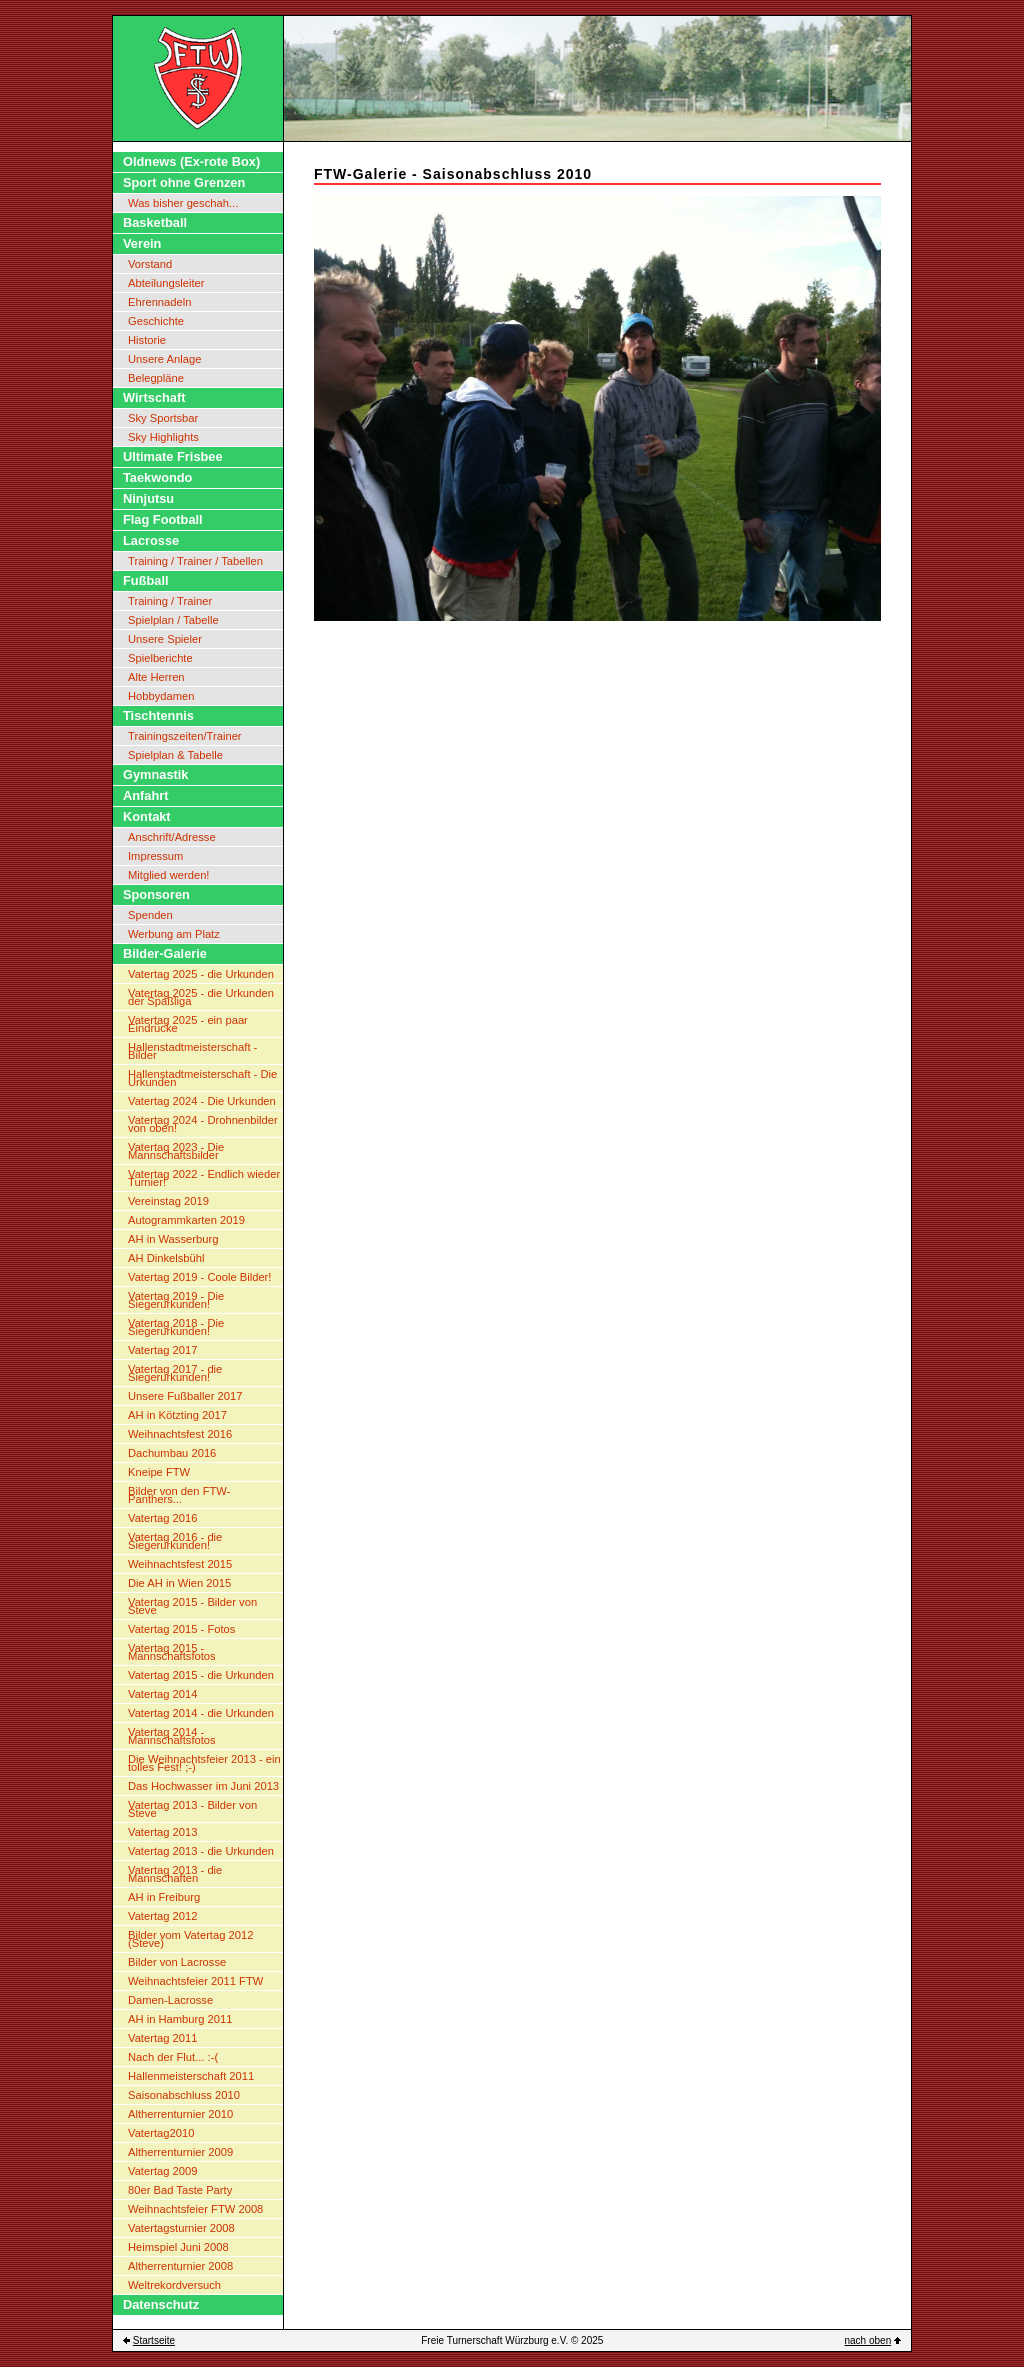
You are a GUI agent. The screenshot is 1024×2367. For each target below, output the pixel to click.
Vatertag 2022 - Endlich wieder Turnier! (204, 1178)
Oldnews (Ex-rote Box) (191, 161)
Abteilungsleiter (166, 283)
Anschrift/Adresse (172, 837)
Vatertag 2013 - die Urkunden (201, 1851)
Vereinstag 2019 (168, 1201)
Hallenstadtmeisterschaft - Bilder (192, 1051)
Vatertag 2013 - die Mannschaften (175, 1874)
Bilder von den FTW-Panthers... (179, 1495)
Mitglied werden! (168, 875)
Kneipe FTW (159, 1472)
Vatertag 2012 (162, 1916)
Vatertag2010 (161, 2133)
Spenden (150, 915)
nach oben (868, 2340)
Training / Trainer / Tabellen (195, 561)
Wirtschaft (154, 397)
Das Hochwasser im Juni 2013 (203, 1786)
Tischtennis (158, 715)
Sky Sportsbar (163, 418)
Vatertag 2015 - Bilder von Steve (192, 1606)
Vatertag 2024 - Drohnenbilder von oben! (203, 1124)
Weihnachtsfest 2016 (180, 1434)
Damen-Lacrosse (170, 2000)
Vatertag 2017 (162, 1350)
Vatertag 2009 (162, 2171)
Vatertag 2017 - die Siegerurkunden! (175, 1373)
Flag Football (163, 519)
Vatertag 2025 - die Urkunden (201, 974)
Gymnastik (155, 774)
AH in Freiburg (164, 1897)
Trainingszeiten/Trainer (185, 736)
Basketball (155, 222)
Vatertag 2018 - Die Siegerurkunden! (176, 1327)
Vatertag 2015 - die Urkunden (201, 1675)
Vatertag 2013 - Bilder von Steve (192, 1809)
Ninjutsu (148, 498)
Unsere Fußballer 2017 (185, 1396)
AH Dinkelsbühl (166, 1258)
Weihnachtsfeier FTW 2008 (195, 2209)
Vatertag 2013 (162, 1832)
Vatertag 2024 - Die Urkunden (202, 1101)
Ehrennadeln (159, 302)
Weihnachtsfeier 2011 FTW (195, 1981)
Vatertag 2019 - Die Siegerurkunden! (176, 1300)
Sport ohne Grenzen (184, 182)
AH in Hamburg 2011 (180, 2019)
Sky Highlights (163, 437)
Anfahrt (146, 795)
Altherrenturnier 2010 (180, 2114)
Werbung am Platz (174, 934)
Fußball (146, 580)
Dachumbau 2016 (172, 1453)
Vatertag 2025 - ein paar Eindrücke (188, 1024)
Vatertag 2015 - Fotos (181, 1629)
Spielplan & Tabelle (175, 755)
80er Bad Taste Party (180, 2190)
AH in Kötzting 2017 (177, 1415)
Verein (142, 243)
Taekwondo (157, 477)
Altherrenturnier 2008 (180, 2266)
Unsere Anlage (164, 359)
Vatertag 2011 (162, 2038)
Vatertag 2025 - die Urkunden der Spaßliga (201, 997)
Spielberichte (160, 658)
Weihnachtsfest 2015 (180, 1564)
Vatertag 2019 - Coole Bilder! (199, 1277)
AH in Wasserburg (173, 1239)
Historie (147, 340)
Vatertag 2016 (162, 1518)
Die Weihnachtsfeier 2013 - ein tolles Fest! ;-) (204, 1763)
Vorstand (150, 264)
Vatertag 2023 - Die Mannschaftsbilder (176, 1151)
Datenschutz (161, 2304)
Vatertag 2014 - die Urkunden (201, 1713)
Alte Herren (156, 677)
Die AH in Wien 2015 (179, 1583)
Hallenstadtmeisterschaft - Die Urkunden (202, 1078)
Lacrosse (151, 540)
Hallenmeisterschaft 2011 (191, 2076)
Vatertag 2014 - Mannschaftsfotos (172, 1736)
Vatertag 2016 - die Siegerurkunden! (175, 1541)
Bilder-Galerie (165, 953)
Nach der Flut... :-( (173, 2057)
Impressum (155, 856)
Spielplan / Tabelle (173, 620)
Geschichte (156, 321)
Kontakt (147, 816)
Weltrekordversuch (174, 2285)
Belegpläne (156, 378)
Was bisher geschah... (183, 203)
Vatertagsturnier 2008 (181, 2228)
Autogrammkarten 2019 (186, 1220)
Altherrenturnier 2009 (180, 2152)
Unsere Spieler (165, 639)
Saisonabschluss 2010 (184, 2095)
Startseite (154, 2340)
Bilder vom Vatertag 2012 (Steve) (190, 1939)
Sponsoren (156, 894)
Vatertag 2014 (162, 1694)
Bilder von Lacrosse (177, 1962)
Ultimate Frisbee (173, 456)
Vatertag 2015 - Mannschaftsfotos (172, 1652)
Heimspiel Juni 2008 (178, 2247)
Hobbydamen (161, 696)
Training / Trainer (170, 601)
